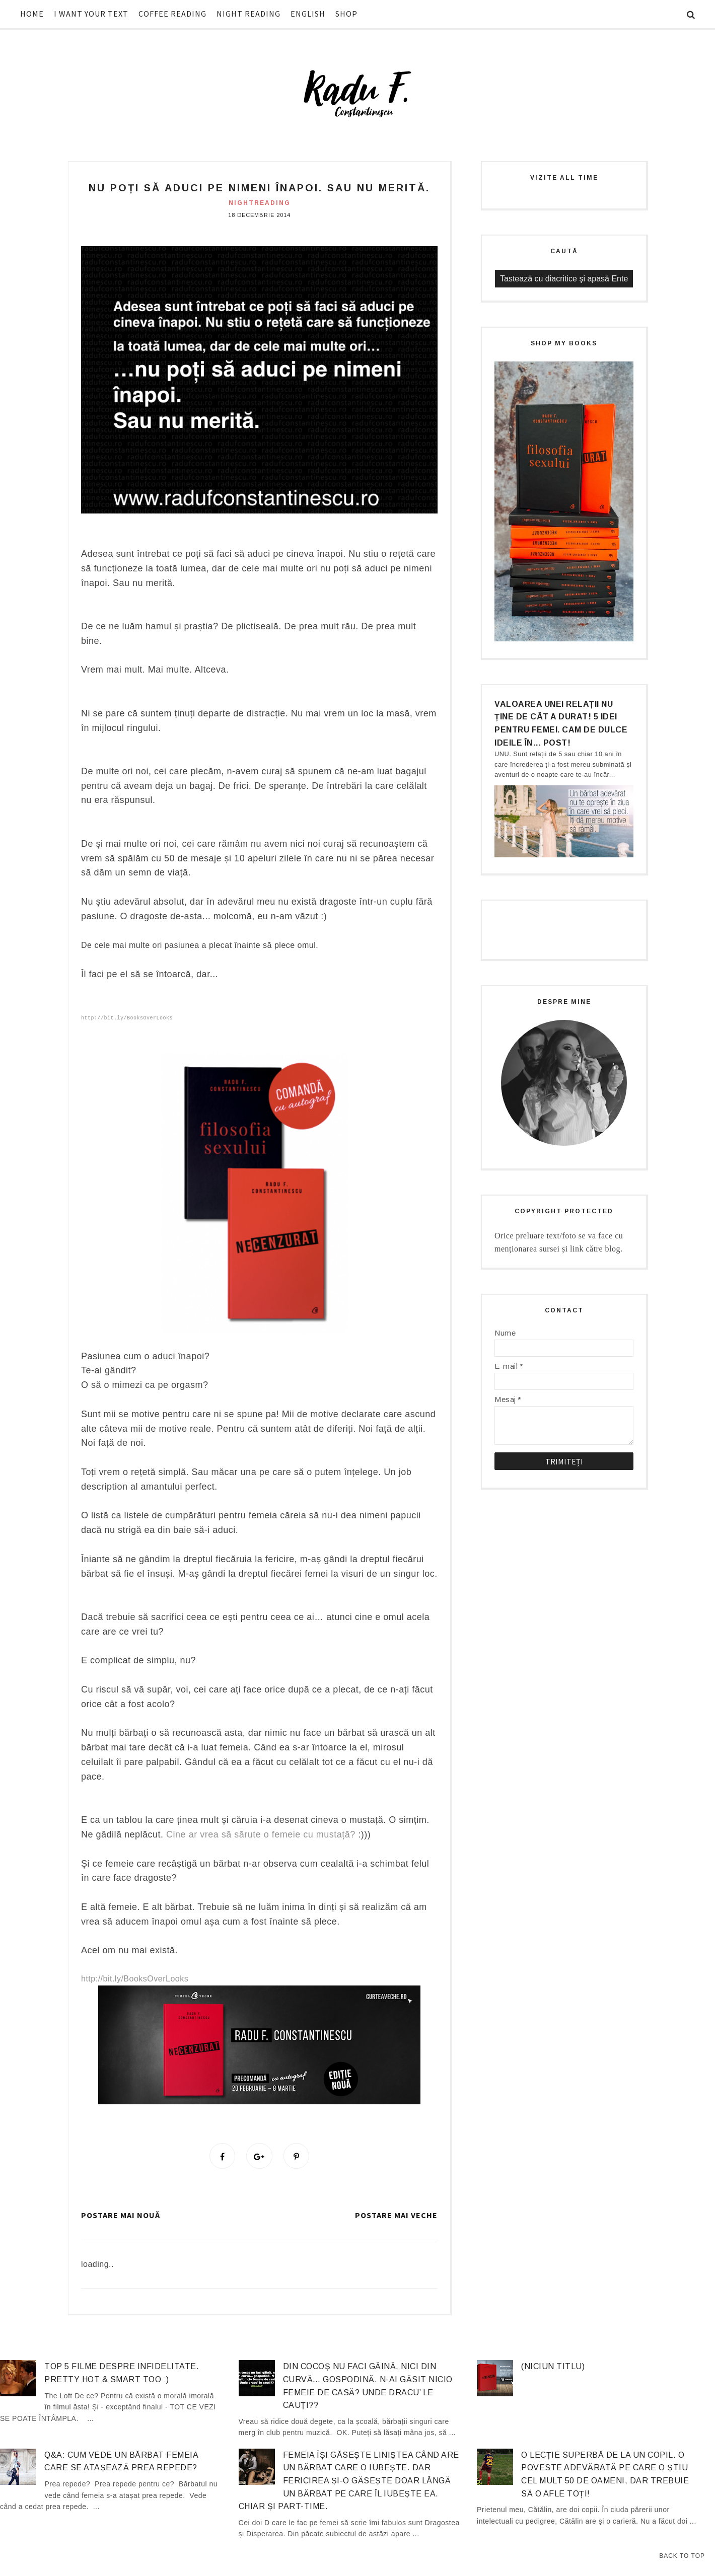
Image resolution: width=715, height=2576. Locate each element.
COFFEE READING (172, 14)
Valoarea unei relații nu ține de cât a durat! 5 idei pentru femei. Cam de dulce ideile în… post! (560, 723)
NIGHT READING (248, 14)
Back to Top (682, 2555)
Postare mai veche (396, 2217)
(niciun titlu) (553, 2368)
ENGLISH (308, 14)
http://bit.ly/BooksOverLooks (127, 1018)
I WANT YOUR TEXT (91, 14)
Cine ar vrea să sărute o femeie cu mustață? (260, 1834)
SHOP (346, 14)
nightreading (260, 202)
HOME (32, 14)
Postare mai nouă (120, 2217)
